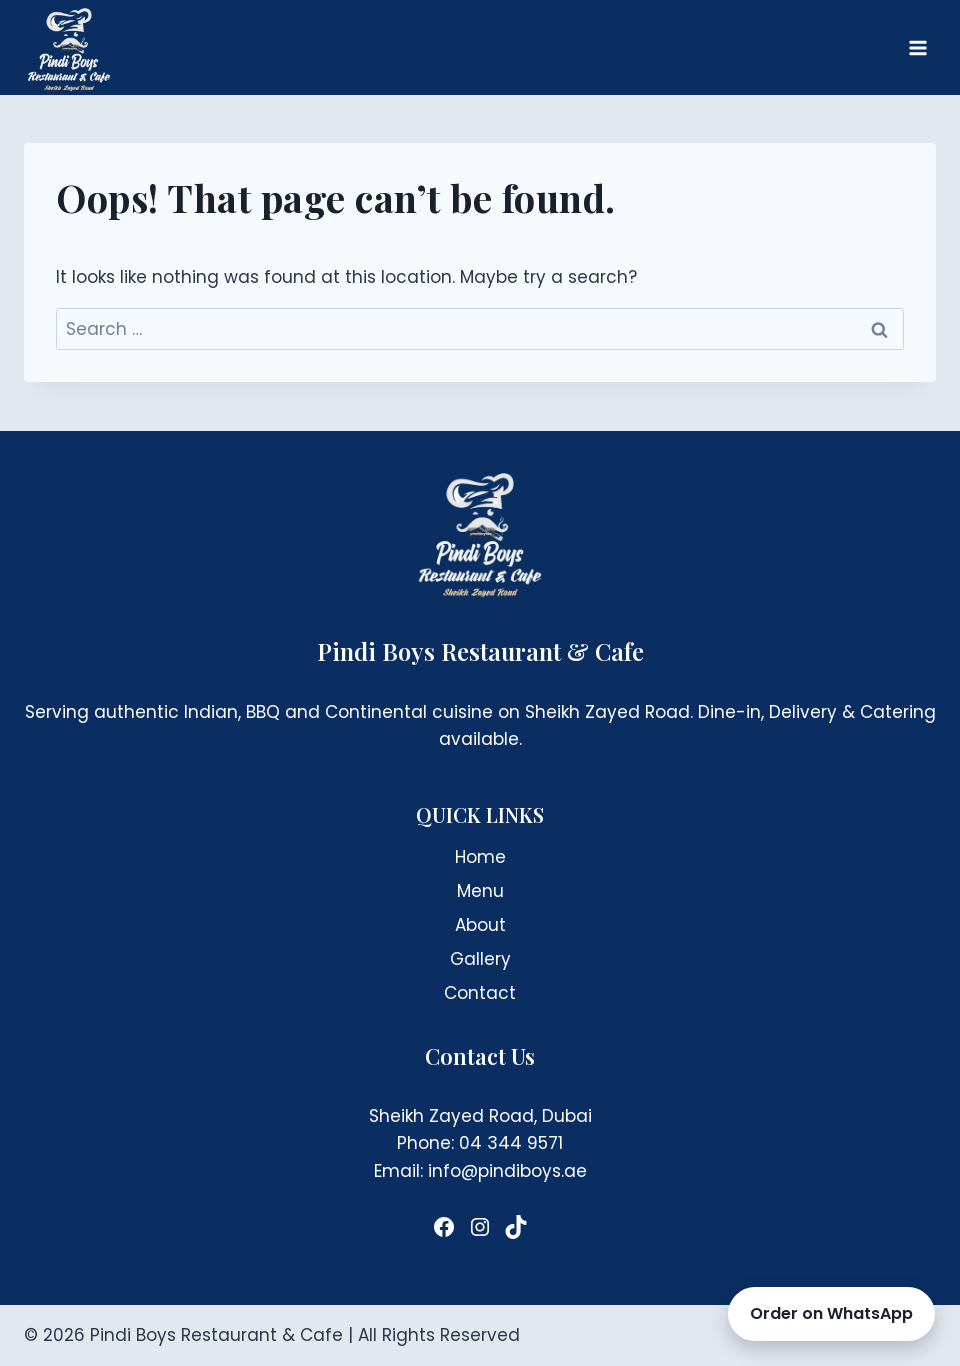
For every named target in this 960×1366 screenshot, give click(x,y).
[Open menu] (917, 47)
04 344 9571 (511, 1143)
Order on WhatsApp (831, 1313)
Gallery (480, 959)
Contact (480, 993)
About (480, 925)
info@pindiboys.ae (507, 1171)
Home (480, 857)
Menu (480, 891)
